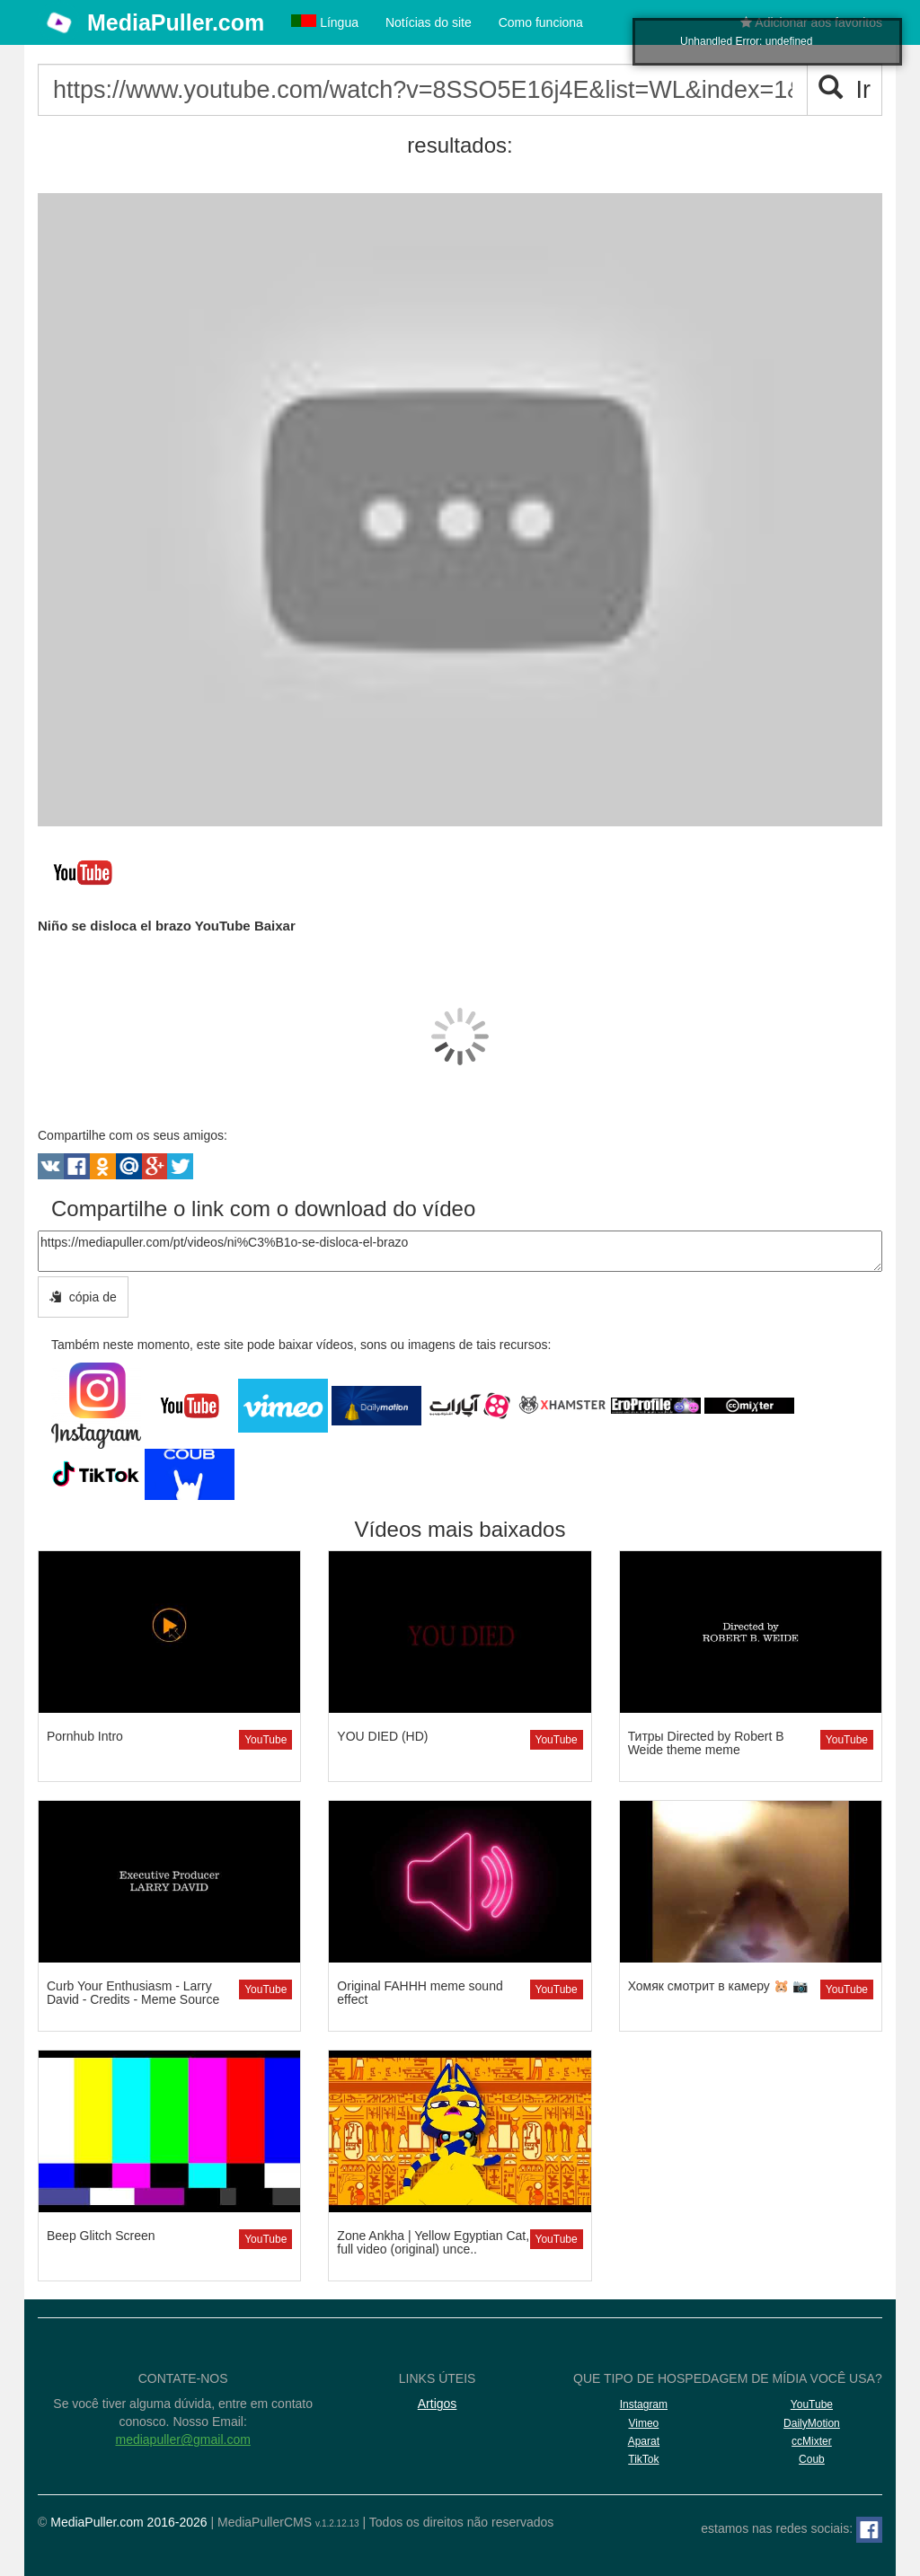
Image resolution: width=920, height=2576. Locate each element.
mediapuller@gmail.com (182, 2439)
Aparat (643, 2441)
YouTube (265, 1740)
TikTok (643, 2459)
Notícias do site (428, 22)
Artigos (437, 2403)
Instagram (644, 2404)
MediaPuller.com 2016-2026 (128, 2522)
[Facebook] (869, 2530)
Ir (844, 89)
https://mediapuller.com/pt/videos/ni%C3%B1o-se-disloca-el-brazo (460, 1251)
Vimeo (643, 2423)
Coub (812, 2459)
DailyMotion (811, 2423)
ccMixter (812, 2441)
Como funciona (541, 22)
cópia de (83, 1297)
